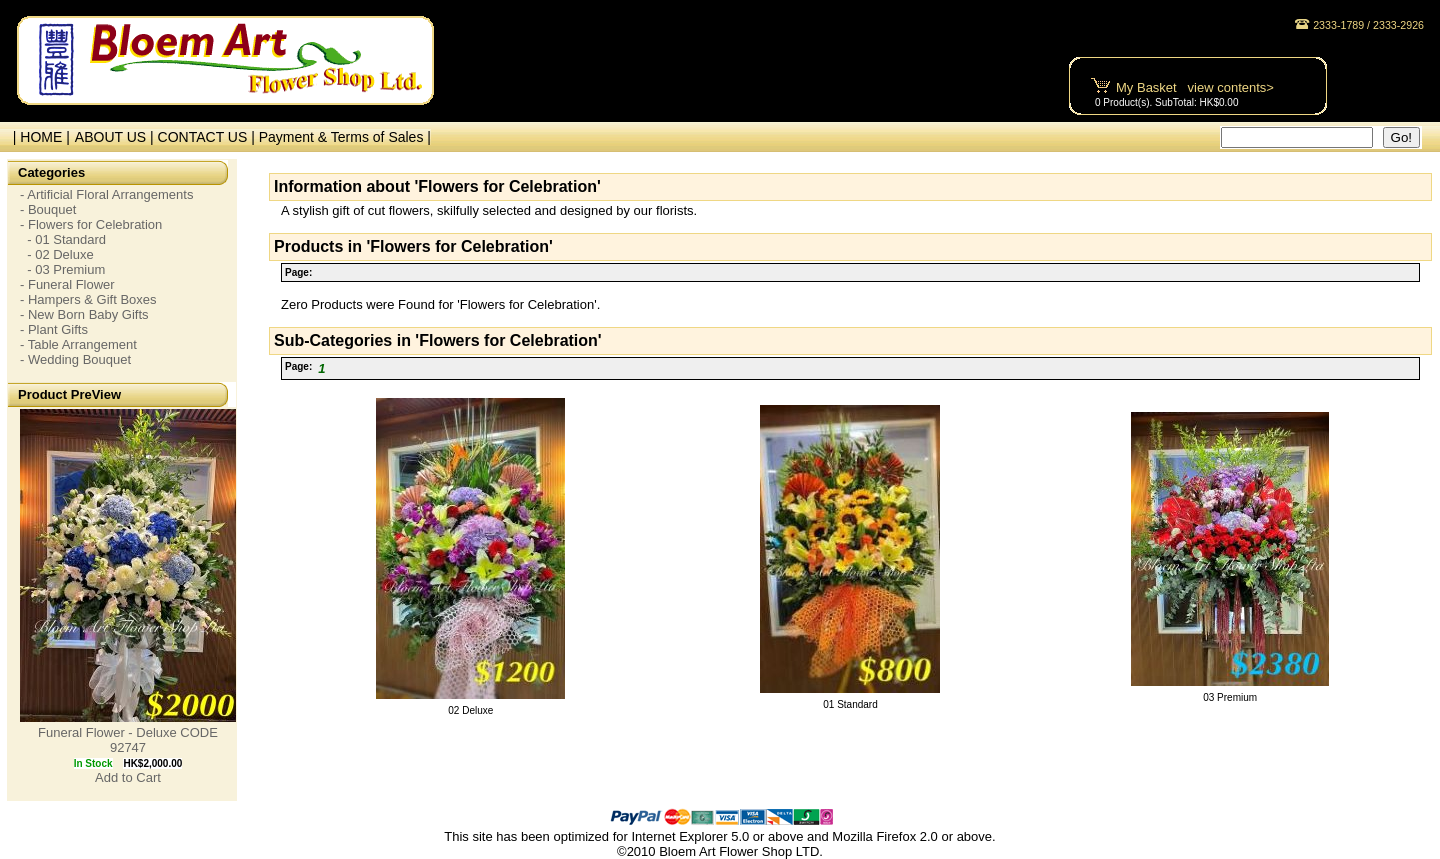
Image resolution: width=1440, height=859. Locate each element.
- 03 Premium (62, 269)
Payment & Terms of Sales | (345, 137)
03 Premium (1230, 697)
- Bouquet (48, 209)
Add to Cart (128, 777)
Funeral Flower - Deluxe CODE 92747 (128, 740)
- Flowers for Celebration (91, 224)
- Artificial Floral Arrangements (106, 194)
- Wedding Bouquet (75, 359)
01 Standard (850, 704)
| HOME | (37, 137)
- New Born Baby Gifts (84, 314)
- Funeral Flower (67, 284)
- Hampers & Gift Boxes (88, 299)
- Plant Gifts (54, 329)
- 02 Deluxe (57, 254)
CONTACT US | (208, 137)
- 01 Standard (63, 239)
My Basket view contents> (1195, 87)
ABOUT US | (116, 137)
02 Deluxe (470, 710)
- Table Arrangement (78, 344)
